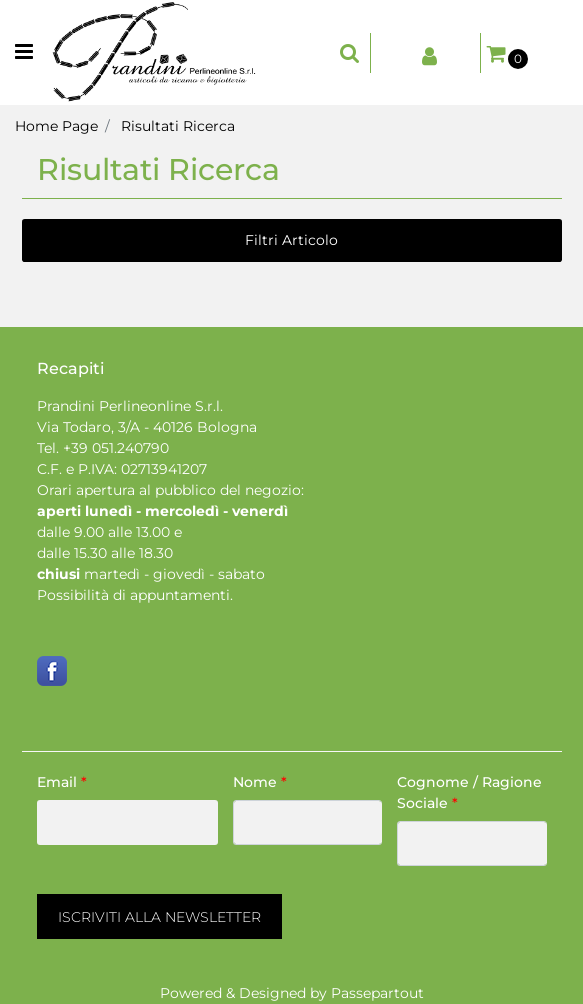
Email (62, 782)
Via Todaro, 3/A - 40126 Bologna (147, 427)
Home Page (56, 126)
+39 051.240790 (116, 448)
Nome (260, 782)
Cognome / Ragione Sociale (469, 792)
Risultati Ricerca (178, 126)
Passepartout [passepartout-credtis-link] (377, 993)
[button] (159, 916)
